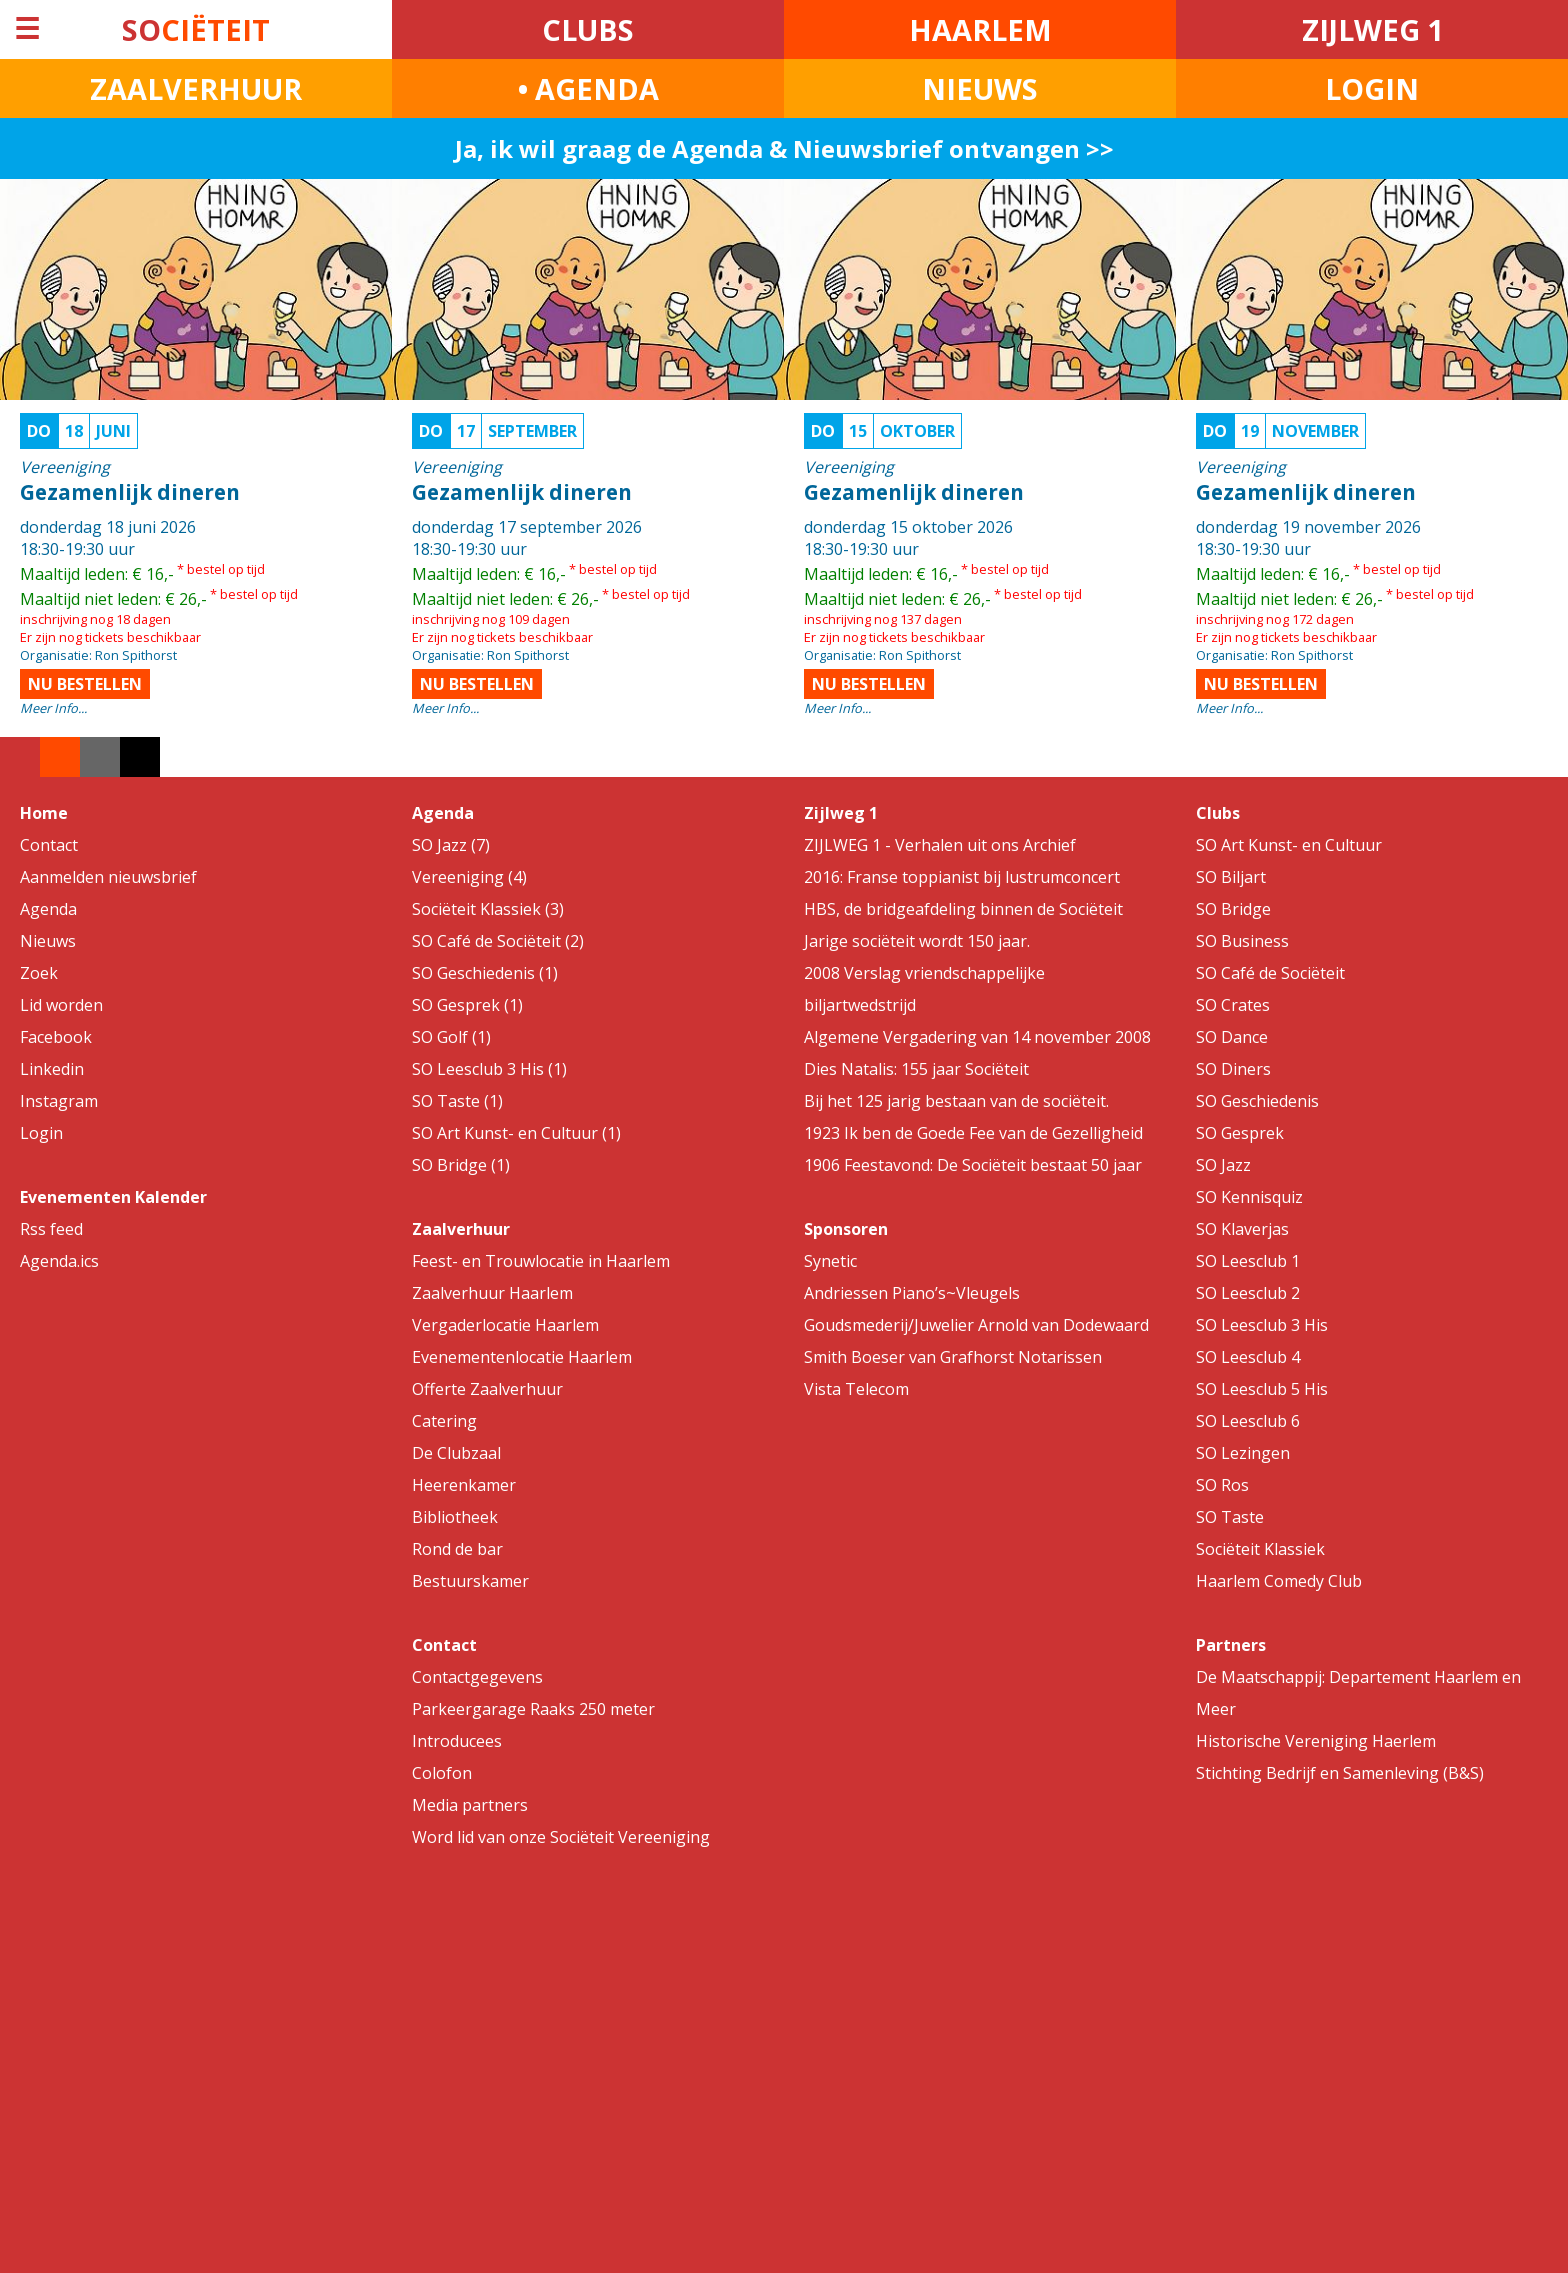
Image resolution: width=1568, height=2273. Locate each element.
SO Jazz (1223, 1165)
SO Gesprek (1240, 1133)
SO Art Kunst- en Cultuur (1289, 845)
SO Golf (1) (451, 1037)
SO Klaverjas (1242, 1229)
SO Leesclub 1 (1248, 1261)
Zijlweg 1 (841, 813)
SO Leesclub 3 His (1262, 1325)
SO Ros (1222, 1485)
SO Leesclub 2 (1248, 1293)
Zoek (39, 973)
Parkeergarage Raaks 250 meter (533, 1709)
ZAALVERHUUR (196, 88)
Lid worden (61, 1005)
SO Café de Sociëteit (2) (498, 941)
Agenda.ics (59, 1261)
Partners (1231, 1645)
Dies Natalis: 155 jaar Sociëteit (916, 1069)
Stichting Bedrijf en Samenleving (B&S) (1340, 1773)
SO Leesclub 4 (1248, 1357)
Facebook (56, 1037)
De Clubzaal (456, 1453)
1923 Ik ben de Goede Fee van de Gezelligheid (973, 1133)
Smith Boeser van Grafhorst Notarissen (953, 1357)
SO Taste (1230, 1517)
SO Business (1242, 941)
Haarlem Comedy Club (1279, 1581)
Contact (49, 845)
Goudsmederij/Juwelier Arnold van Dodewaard (976, 1325)
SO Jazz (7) (451, 845)
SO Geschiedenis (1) (485, 973)
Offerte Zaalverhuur (487, 1389)
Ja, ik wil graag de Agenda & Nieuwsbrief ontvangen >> (784, 148)
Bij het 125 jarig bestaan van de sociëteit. (956, 1101)
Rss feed (51, 1229)
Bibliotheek (455, 1517)
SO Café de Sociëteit (1270, 973)
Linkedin (52, 1069)
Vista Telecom (856, 1389)
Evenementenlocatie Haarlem (522, 1357)
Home (44, 813)
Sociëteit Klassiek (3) (488, 909)
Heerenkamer (464, 1485)
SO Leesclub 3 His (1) (489, 1069)
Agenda (48, 909)
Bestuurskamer (470, 1581)
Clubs (1218, 813)
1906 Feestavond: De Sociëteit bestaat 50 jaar (973, 1165)
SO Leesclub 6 (1248, 1421)
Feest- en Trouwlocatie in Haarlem (541, 1261)
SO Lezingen (1243, 1453)
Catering (444, 1421)
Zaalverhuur (461, 1229)
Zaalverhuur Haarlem (492, 1293)
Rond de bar (457, 1549)
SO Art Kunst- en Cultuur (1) (516, 1133)
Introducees (457, 1741)
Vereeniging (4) (469, 877)
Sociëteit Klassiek (1260, 1549)
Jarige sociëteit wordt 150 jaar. (917, 941)
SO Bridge (1233, 909)
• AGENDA (588, 88)
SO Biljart (1231, 877)
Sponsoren (846, 1229)
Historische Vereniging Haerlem (1316, 1741)
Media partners (470, 1805)
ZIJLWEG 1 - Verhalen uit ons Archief (940, 845)
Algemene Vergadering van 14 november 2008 (977, 1037)
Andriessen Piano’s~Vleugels (912, 1293)
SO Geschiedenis (1257, 1101)
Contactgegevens (477, 1677)
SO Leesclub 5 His (1262, 1389)
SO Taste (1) (457, 1101)
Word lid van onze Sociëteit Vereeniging (561, 1837)
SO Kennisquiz (1249, 1197)
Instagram (59, 1101)
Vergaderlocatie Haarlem (505, 1325)
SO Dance (1232, 1037)
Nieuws (48, 941)
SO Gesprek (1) (467, 1005)
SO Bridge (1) (461, 1165)
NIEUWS (980, 88)
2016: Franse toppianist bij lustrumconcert (962, 877)
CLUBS (588, 29)
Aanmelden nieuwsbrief (108, 877)
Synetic (830, 1261)
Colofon (442, 1773)
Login (41, 1133)
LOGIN (1372, 88)
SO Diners (1233, 1069)
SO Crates (1233, 1005)
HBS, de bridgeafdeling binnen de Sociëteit (963, 909)
